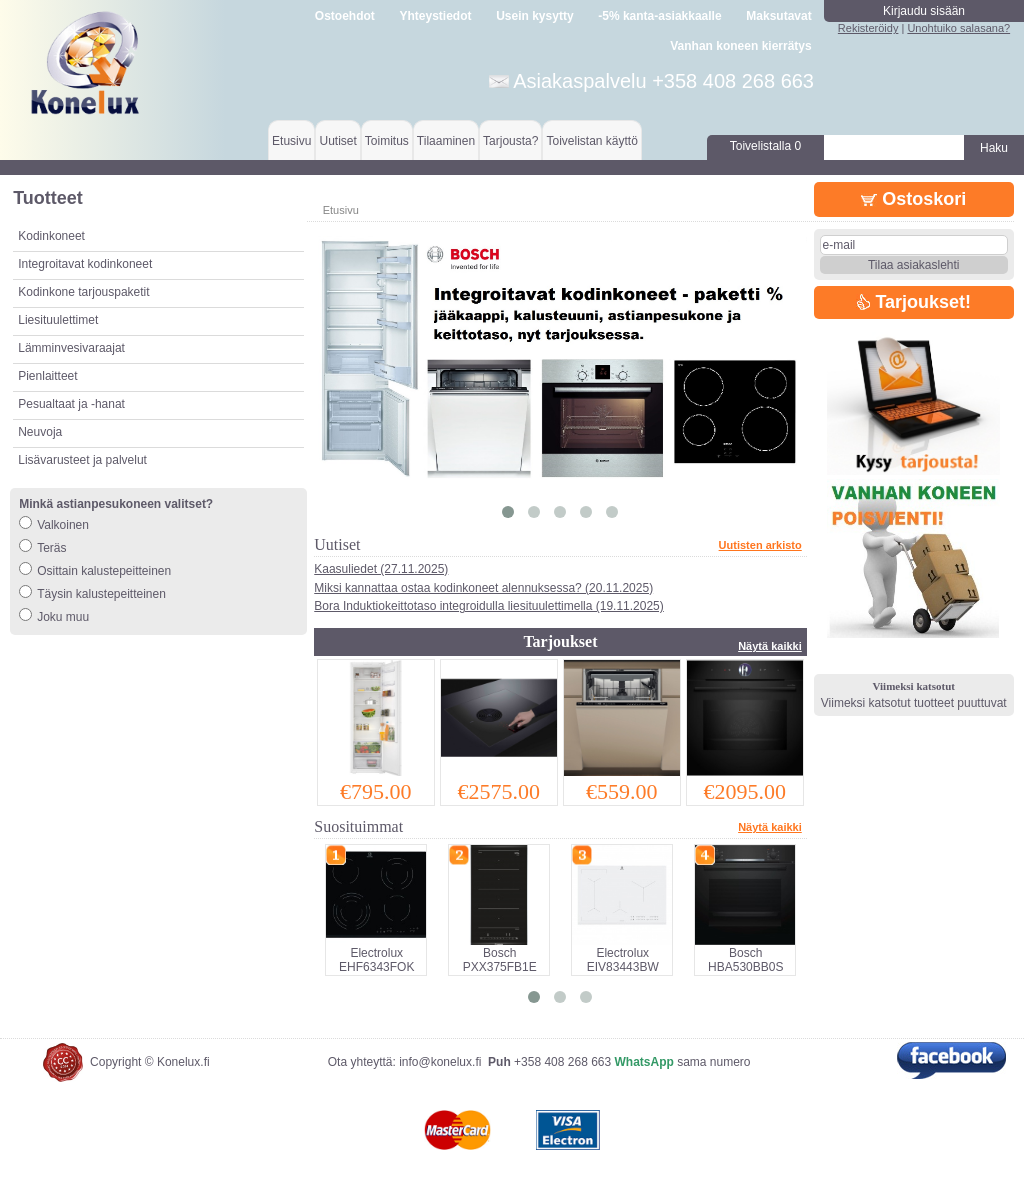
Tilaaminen (446, 141)
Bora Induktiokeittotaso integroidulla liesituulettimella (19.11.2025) (489, 606)
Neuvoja (40, 432)
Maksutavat (778, 16)
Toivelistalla (765, 146)
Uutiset (337, 141)
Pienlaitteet (47, 376)
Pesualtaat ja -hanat (71, 404)
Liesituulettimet (58, 320)
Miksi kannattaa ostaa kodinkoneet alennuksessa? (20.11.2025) (483, 588)
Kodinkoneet (51, 236)
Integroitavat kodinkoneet (85, 264)
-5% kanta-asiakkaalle (659, 16)
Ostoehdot (345, 16)
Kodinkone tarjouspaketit (83, 292)
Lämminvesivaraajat (71, 348)
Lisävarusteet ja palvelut (82, 460)
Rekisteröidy (868, 28)
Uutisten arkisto (760, 545)
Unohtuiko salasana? (958, 28)
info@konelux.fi (440, 1062)
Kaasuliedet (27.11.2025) (381, 569)
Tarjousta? (510, 141)
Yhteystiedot (436, 16)
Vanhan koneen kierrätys (740, 46)
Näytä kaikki (770, 646)
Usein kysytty (534, 16)
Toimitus (387, 141)
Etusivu (291, 141)
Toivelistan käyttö (591, 141)
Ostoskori (913, 199)
